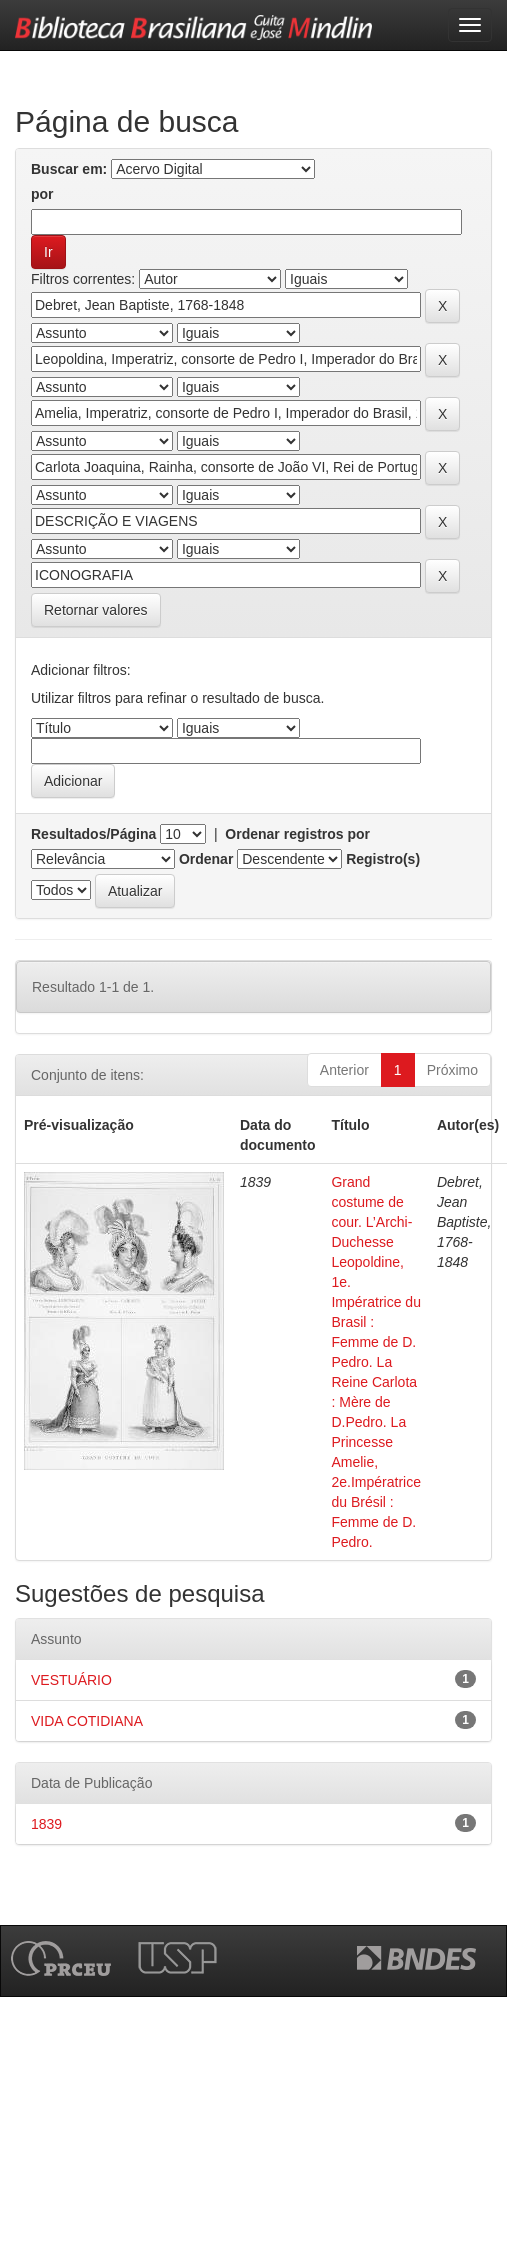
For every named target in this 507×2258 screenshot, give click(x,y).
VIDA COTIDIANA (87, 1721)
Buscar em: (69, 169)
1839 (46, 1824)
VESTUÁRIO (71, 1680)
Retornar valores (96, 610)
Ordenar (206, 859)
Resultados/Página (93, 834)
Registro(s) (383, 859)
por (42, 194)
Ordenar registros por (297, 834)
